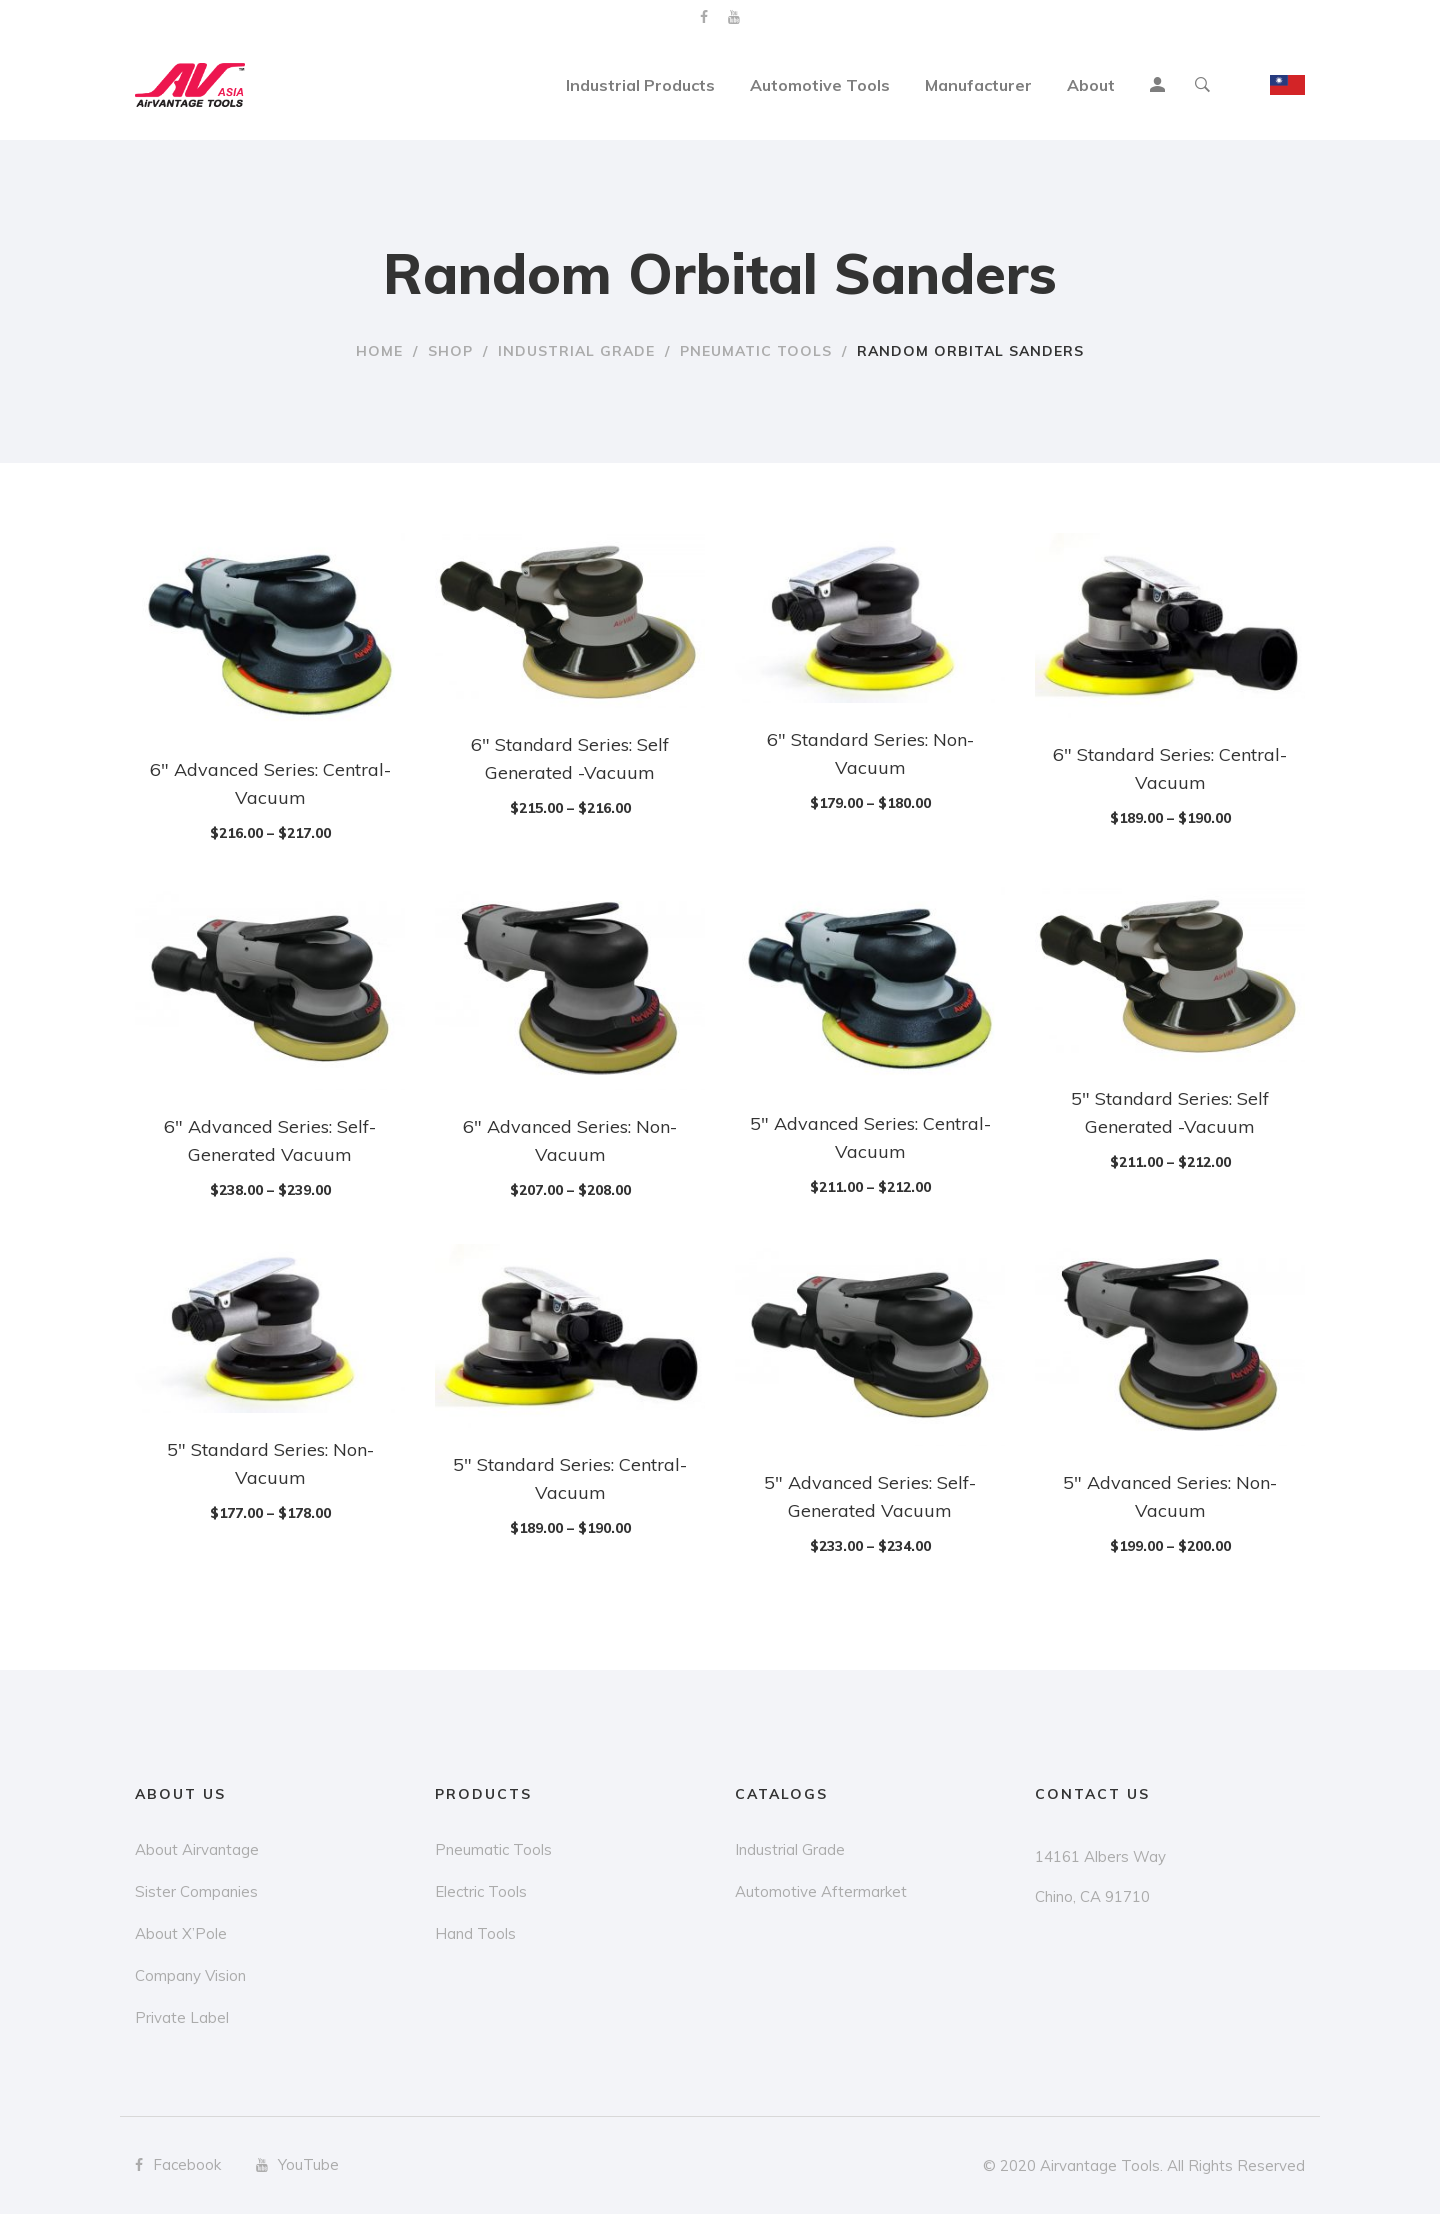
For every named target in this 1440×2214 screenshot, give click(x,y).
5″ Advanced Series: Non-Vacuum (1170, 1496)
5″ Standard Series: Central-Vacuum (570, 1478)
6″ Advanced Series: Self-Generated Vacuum (270, 1140)
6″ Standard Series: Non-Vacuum (870, 753)
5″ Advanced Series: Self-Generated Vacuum (870, 1496)
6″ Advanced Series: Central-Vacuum (270, 783)
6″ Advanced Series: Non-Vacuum (570, 1140)
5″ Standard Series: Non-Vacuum (270, 1463)
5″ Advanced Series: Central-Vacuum (870, 1137)
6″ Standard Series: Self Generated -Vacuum (570, 758)
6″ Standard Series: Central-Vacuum (1170, 768)
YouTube (734, 17)
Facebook (704, 17)
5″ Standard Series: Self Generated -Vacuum (1170, 1112)
